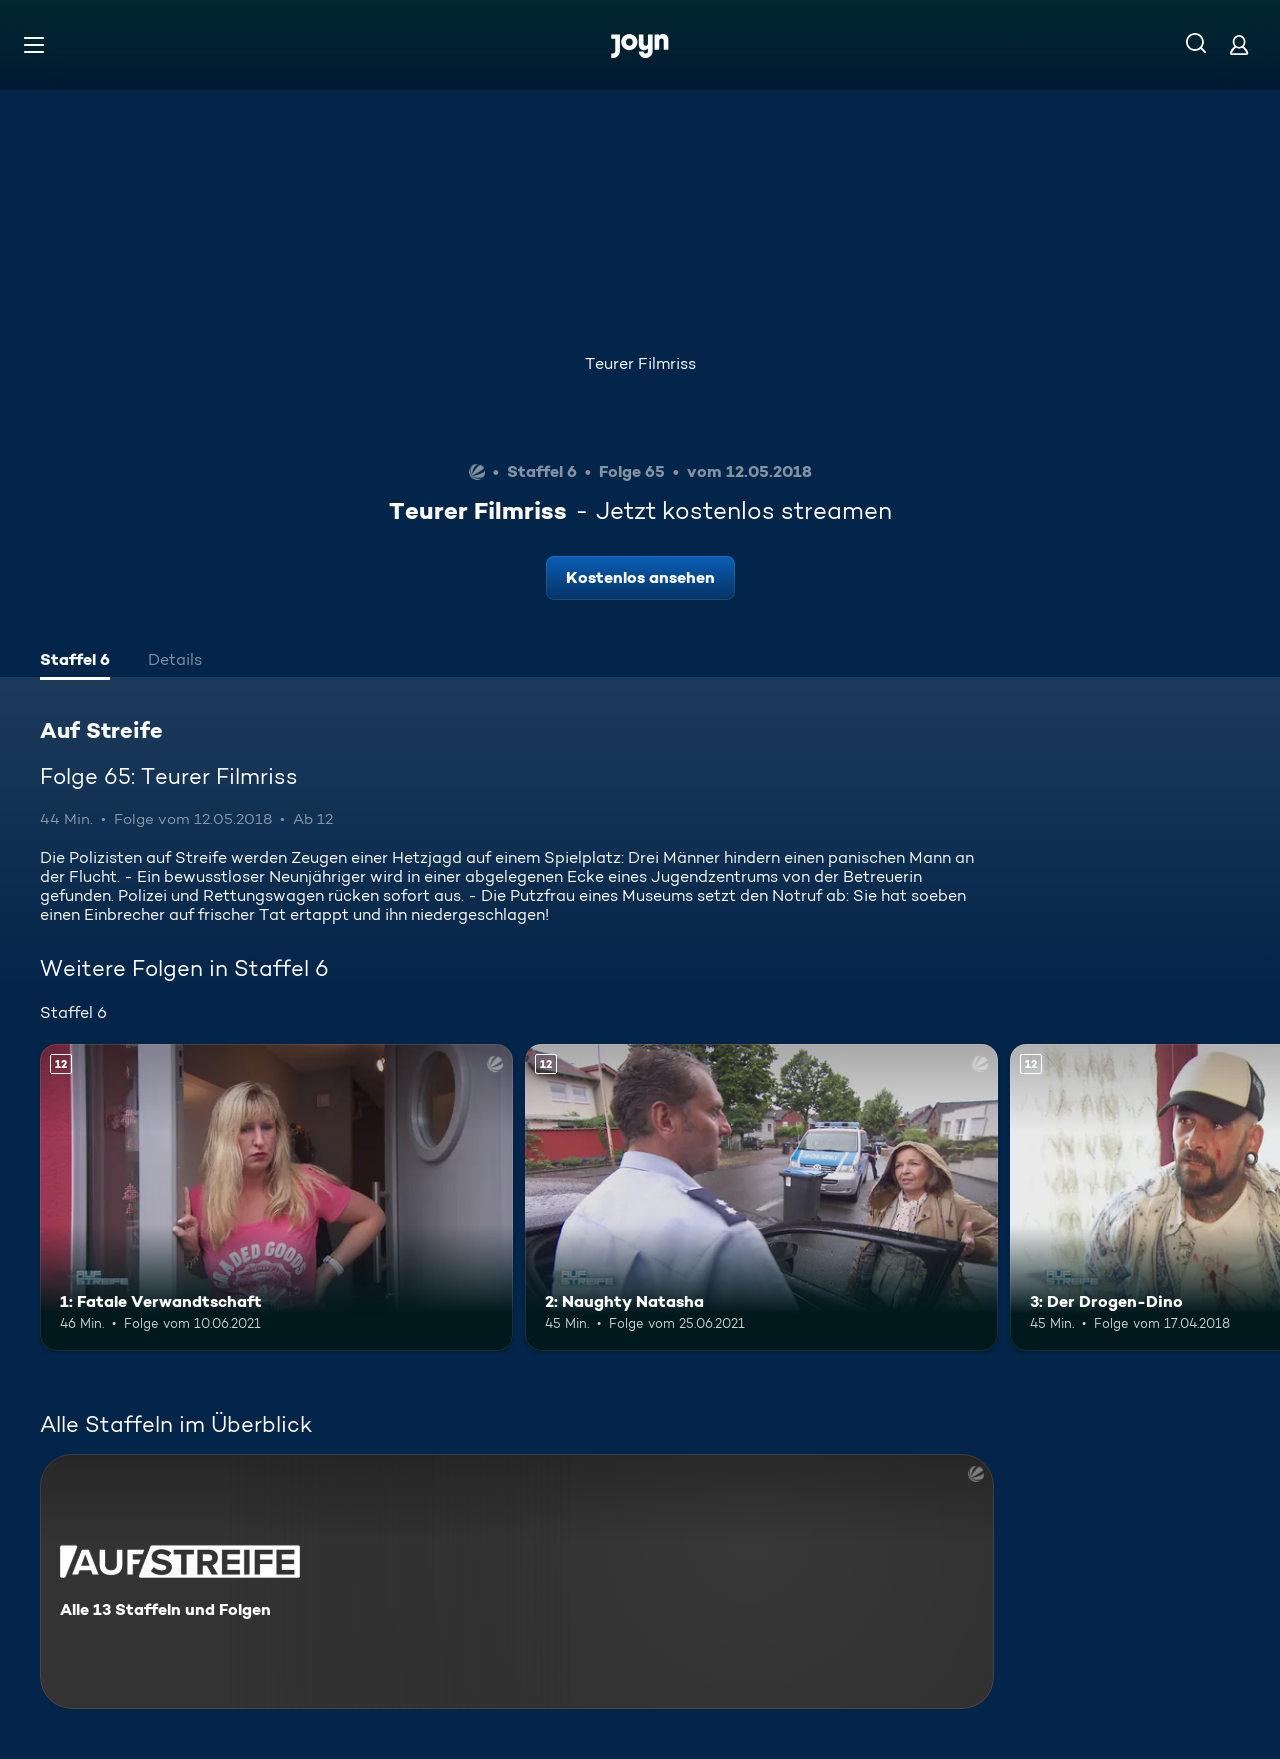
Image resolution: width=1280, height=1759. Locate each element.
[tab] (75, 662)
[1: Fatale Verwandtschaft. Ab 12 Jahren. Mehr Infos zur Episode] (276, 1197)
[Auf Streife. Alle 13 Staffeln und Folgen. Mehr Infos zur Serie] (517, 1581)
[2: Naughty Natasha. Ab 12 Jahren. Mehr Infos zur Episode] (761, 1197)
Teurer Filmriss (640, 363)
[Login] (1239, 44)
